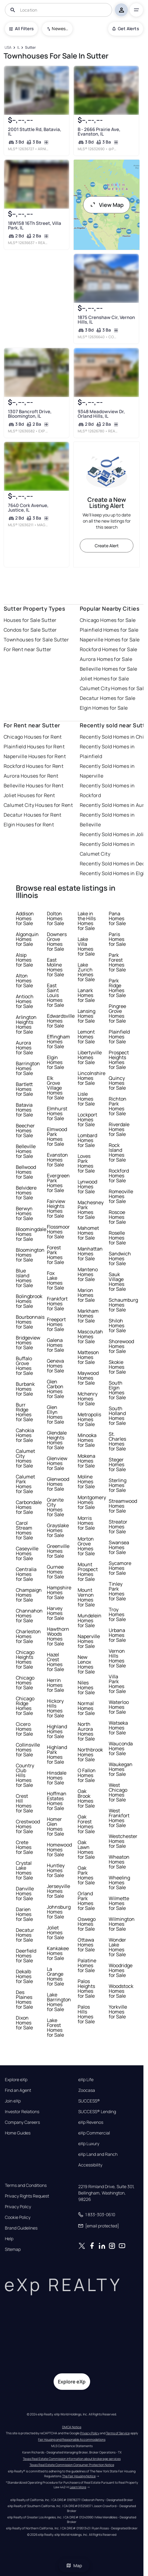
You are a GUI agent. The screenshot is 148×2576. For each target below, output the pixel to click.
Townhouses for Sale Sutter (36, 639)
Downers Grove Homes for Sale (57, 941)
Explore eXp (16, 2079)
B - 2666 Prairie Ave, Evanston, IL (99, 131)
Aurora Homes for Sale (106, 659)
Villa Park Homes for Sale (117, 1683)
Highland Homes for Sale (57, 1731)
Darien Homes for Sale (24, 1914)
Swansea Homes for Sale (119, 1547)
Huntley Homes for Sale (56, 1870)
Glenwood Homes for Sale (58, 1484)
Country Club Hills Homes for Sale (25, 1775)
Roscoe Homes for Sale (117, 1217)
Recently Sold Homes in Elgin (113, 873)
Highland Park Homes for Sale (57, 1754)
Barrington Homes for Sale (28, 1068)
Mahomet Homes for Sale (88, 1233)
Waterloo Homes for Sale (119, 1707)
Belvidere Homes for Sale (26, 1192)
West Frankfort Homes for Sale (119, 1818)
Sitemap (13, 2249)
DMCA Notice (71, 2427)
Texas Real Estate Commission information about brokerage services (72, 2459)
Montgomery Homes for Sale (92, 1502)
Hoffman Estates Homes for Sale (56, 1800)
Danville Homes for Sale (25, 1893)
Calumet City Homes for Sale (113, 688)
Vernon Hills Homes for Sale (117, 1658)
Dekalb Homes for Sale (24, 1976)
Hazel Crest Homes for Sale (55, 1662)
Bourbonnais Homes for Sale (30, 1322)
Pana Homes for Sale (117, 918)
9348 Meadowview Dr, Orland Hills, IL (101, 413)
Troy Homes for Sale (117, 1614)
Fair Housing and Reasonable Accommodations (71, 2439)
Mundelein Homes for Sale (89, 1620)
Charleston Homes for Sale (28, 1636)
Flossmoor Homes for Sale (58, 1231)
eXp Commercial (94, 2133)
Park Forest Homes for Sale (117, 962)
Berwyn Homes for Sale (24, 1213)
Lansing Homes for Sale (86, 1016)
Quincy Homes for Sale (117, 1083)
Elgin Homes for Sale (104, 707)
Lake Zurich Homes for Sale (86, 972)
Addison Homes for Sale (25, 918)
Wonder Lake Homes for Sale (117, 1947)
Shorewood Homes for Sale (121, 1346)
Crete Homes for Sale (24, 1847)
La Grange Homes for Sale (55, 1976)
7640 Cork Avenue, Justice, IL (28, 507)
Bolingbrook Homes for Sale (29, 1301)
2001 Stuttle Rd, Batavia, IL (34, 131)
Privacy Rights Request (27, 2196)
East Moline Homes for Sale (55, 967)
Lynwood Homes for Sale (87, 1186)
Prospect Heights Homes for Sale (119, 1059)
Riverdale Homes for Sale (119, 1129)
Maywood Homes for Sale (88, 1378)
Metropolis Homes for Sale (89, 1419)
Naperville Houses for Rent (35, 756)
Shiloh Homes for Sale (117, 1325)
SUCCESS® (89, 2101)
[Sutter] (30, 48)
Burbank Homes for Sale (25, 1389)
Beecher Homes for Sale (25, 1130)
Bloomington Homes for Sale (30, 1255)
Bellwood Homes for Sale (26, 1172)
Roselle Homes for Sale (117, 1237)
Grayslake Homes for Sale (58, 1530)
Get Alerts (125, 28)
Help (9, 2239)
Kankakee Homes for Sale (58, 1953)
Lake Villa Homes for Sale (86, 946)
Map (74, 2565)
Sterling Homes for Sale (117, 1485)
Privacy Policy (18, 2207)
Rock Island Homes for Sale (117, 1152)
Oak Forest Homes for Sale (86, 1824)
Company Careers (22, 2122)
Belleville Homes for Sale (108, 668)
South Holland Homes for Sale (117, 1415)
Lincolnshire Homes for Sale (91, 1078)
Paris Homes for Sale (117, 939)
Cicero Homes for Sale (24, 1729)
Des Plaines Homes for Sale (24, 1999)
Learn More (78, 2487)
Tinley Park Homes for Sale (117, 1591)
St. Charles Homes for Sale (117, 1441)
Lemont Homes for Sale (86, 1036)
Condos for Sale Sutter (30, 629)
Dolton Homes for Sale (55, 918)
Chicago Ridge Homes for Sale (25, 1705)
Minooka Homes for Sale (87, 1440)
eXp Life (85, 2079)
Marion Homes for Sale (86, 1295)
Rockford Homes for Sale (108, 649)
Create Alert (107, 545)
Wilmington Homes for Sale (122, 1924)
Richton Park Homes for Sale (117, 1106)
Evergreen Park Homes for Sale (58, 1183)
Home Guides (17, 2133)
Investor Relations (22, 2111)
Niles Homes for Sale (86, 1687)
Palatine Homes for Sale (87, 1965)
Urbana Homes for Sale (117, 1635)
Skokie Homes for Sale (117, 1367)
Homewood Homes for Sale (59, 1849)
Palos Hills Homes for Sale (86, 2014)
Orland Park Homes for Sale (86, 1900)
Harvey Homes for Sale (55, 1613)
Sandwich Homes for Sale (120, 1258)
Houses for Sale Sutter (30, 620)
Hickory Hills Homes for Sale (55, 1708)
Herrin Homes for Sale (55, 1685)
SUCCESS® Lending (97, 2111)
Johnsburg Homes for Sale (59, 1912)
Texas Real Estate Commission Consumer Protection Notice (72, 2465)
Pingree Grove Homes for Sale (117, 1013)
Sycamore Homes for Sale (120, 1568)
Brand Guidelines (21, 2228)
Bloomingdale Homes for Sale (31, 1234)
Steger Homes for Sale (117, 1464)
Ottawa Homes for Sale (86, 1944)
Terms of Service (118, 2433)
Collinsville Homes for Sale (28, 1749)
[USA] (8, 48)
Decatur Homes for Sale (108, 698)
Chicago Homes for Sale (108, 620)
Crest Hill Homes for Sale (24, 1803)
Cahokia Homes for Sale (25, 1435)
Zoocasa (86, 2090)
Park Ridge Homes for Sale (117, 988)
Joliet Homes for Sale (104, 678)
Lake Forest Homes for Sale (55, 2027)
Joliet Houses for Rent (29, 795)
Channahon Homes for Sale (29, 1615)
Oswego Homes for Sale (87, 1924)
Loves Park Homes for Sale (86, 1163)
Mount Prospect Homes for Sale (88, 1571)
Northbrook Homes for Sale (90, 1754)
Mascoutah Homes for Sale (90, 1336)
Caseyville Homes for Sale (27, 1553)
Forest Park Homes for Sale (55, 1254)
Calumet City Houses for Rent (38, 805)
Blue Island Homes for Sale (24, 1278)
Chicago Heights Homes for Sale (25, 1659)
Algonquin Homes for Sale (27, 939)
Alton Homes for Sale (24, 980)
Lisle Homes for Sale (86, 1099)
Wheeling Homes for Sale (119, 1882)
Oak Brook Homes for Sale (86, 1798)
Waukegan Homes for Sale (120, 1769)
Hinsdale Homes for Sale (56, 1777)
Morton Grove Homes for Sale (86, 1546)
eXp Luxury (88, 2143)
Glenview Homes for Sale (57, 1463)
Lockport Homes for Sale (87, 1119)
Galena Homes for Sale (55, 1345)
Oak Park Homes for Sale (86, 1875)
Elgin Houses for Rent (29, 824)
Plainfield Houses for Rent (34, 746)
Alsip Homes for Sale (24, 960)
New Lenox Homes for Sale (86, 1664)
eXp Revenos (90, 2122)
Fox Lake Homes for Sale (55, 1280)
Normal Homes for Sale (86, 1708)
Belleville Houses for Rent (33, 785)
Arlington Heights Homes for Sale (26, 1024)
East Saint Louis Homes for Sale (55, 995)
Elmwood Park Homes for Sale (57, 1136)
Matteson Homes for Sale (88, 1357)
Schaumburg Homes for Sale (123, 1305)
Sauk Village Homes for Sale (117, 1281)
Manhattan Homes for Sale (90, 1253)
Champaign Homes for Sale (29, 1595)
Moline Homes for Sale (86, 1481)
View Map (107, 204)
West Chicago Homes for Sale (118, 1792)
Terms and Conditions (26, 2185)
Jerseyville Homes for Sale (58, 1891)
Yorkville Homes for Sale (118, 2011)
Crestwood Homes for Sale (28, 1826)
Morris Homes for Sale (86, 1523)
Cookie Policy (17, 2217)
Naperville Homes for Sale (110, 639)
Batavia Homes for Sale (24, 1110)
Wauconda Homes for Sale (121, 1748)
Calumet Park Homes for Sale (25, 1484)
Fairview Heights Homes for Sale (56, 1208)
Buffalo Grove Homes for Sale (24, 1365)
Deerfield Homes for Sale (26, 1955)
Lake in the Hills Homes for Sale (87, 920)
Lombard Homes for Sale (87, 1140)
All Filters (21, 28)
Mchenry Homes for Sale (87, 1398)
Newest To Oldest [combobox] (60, 28)
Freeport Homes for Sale (56, 1324)
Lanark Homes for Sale (86, 995)
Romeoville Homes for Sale (121, 1196)
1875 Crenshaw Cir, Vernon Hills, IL (106, 319)
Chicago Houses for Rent (33, 736)
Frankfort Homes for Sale (57, 1303)
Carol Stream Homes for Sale (24, 1530)
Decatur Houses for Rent (33, 814)
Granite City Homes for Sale (55, 1507)
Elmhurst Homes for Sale (57, 1113)
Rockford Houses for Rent (34, 766)
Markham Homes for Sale (88, 1316)
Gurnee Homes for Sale (55, 1571)
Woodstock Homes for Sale (121, 1991)
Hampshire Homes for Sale (59, 1592)
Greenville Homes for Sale (58, 1551)
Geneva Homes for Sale (55, 1365)
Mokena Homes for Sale (86, 1461)
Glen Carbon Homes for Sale (55, 1389)
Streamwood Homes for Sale (123, 1506)
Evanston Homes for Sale (57, 1159)
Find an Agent (18, 2090)
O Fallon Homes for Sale (87, 1775)
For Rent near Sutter (27, 649)
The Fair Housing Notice (79, 2476)
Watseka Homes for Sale (118, 1727)
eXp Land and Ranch (98, 2154)
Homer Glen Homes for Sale (55, 1826)
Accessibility (90, 2165)
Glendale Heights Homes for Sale (57, 1440)
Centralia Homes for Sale (26, 1574)
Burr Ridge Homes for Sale (24, 1412)
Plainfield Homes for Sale (109, 629)
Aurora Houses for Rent (31, 775)
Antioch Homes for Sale (24, 1001)
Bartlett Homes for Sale (24, 1089)
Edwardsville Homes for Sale (61, 1021)
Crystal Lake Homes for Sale (24, 1870)
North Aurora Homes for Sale (86, 1731)
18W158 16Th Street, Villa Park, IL (34, 225)
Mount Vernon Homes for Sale (86, 1597)
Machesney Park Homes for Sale (91, 1209)
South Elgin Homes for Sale (117, 1390)
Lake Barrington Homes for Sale (59, 2002)
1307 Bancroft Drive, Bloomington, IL (29, 413)
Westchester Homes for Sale (123, 1841)
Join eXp (13, 2101)
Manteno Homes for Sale (88, 1274)
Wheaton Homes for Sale (119, 1862)
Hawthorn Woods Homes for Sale (58, 1636)
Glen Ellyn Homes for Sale (55, 1414)
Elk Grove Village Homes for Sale (55, 1088)
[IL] (18, 48)
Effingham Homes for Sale (58, 1041)
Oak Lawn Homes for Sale (86, 1849)
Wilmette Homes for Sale (119, 1903)
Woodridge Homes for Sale (120, 1970)
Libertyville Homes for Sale (90, 1057)
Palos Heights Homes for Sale (86, 1988)
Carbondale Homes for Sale (29, 1507)
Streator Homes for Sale (118, 1526)
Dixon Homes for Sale (24, 2022)
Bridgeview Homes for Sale (28, 1342)
